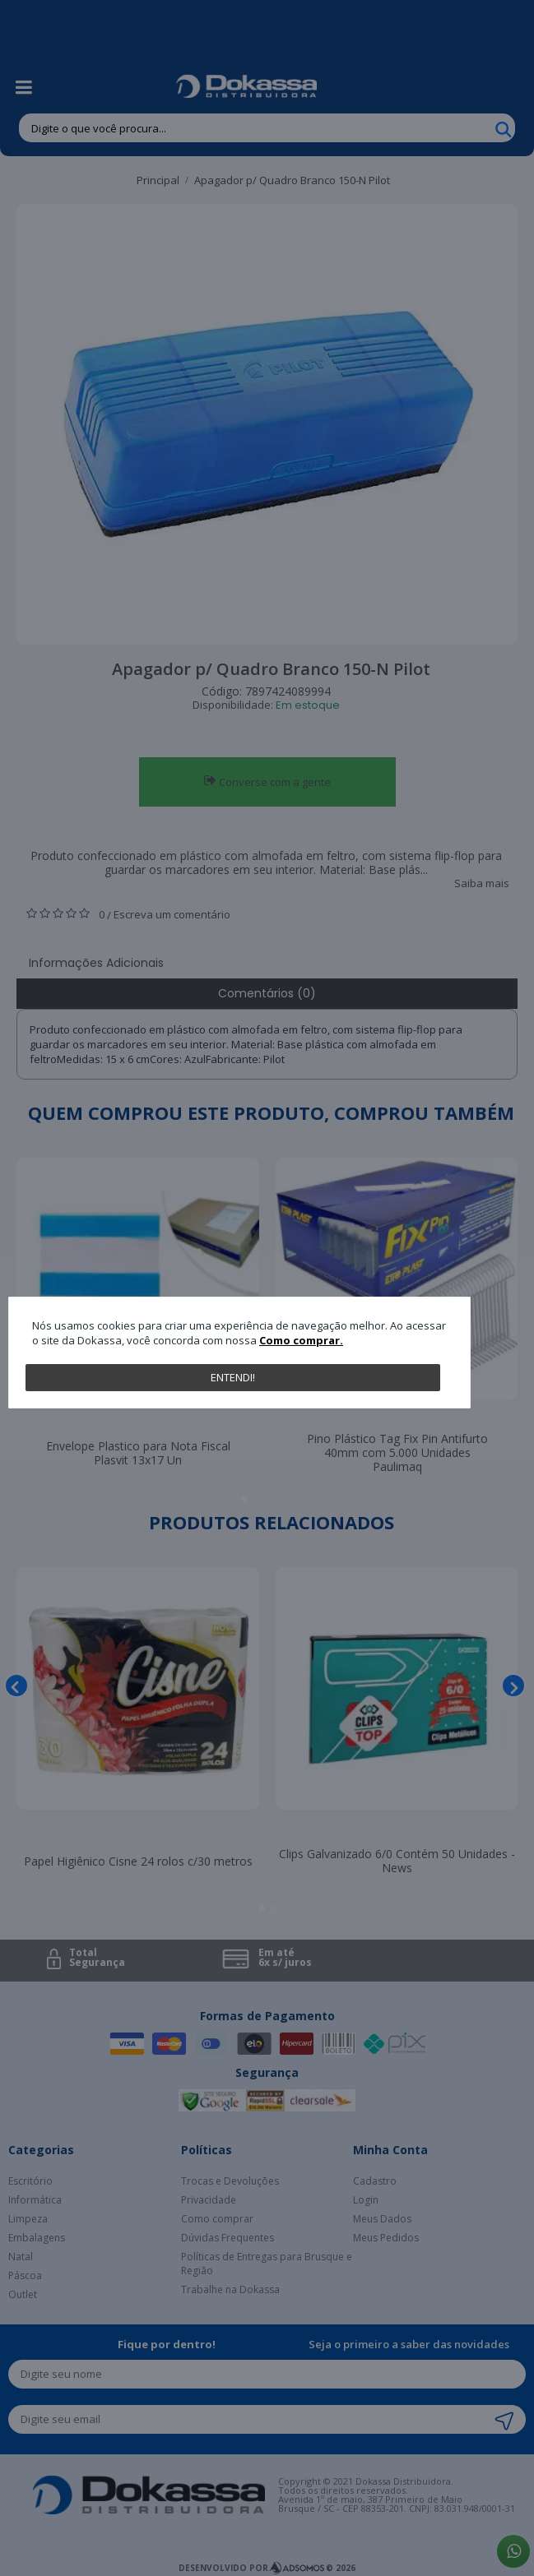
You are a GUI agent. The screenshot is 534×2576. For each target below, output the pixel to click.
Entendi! (233, 1377)
